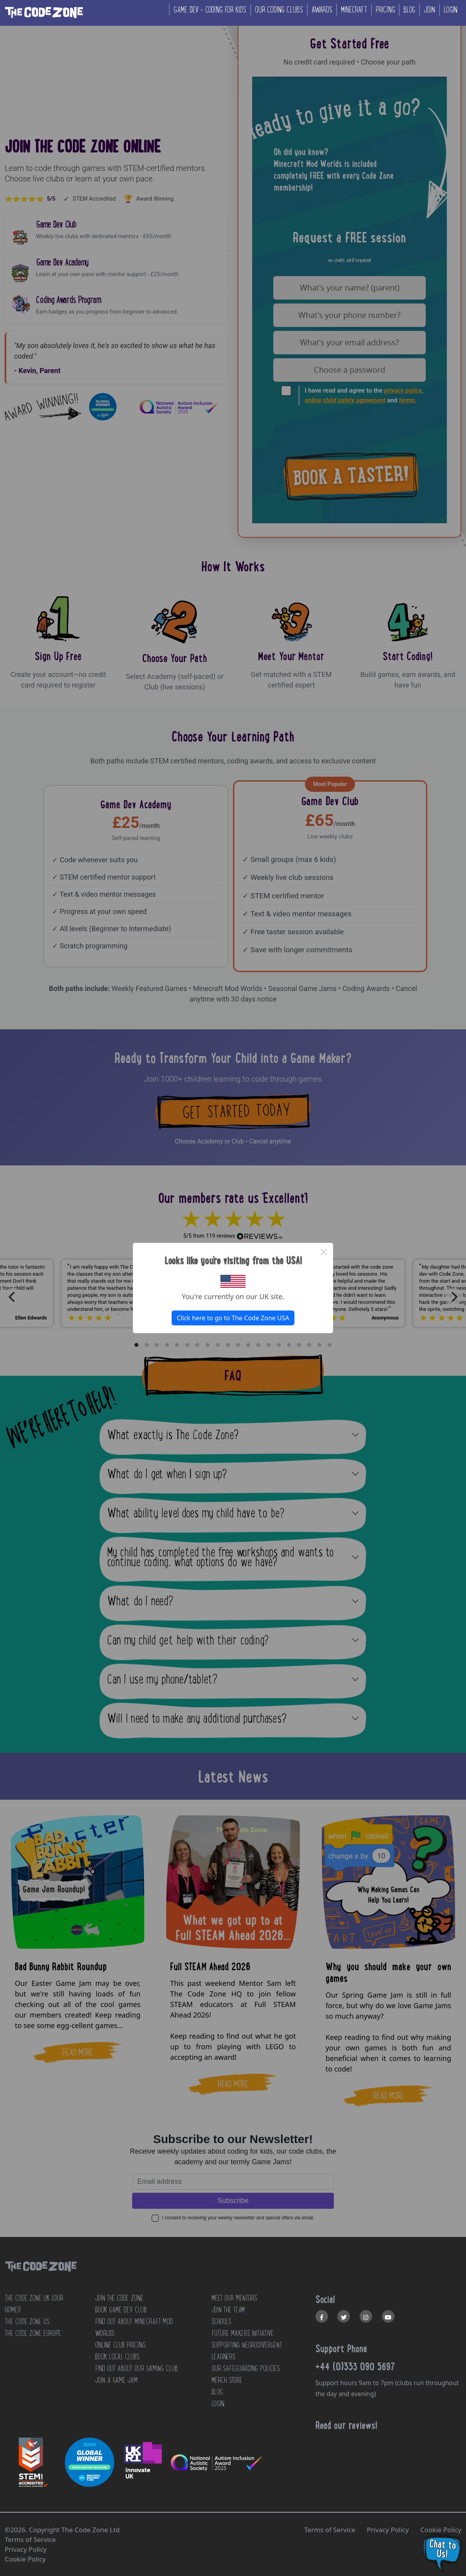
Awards (322, 9)
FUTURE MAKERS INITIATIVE (242, 2333)
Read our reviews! (346, 2425)
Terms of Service (329, 2529)
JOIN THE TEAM (228, 2309)
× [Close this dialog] (323, 1252)
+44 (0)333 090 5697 (355, 2366)
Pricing (385, 9)
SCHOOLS (221, 2321)
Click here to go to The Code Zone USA (233, 1318)
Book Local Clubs (117, 2356)
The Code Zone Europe (33, 2333)
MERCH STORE (226, 2380)
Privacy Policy (388, 2529)
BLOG (217, 2392)
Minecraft (354, 9)
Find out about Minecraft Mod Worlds (134, 2327)
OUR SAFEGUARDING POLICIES (245, 2368)
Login (450, 9)
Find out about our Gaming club (136, 2368)
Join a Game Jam (116, 2380)
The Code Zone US (27, 2321)
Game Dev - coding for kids (210, 9)
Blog (409, 9)
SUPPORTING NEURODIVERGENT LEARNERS (246, 2351)
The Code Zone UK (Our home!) (34, 2304)
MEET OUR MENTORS (234, 2298)
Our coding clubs (279, 9)
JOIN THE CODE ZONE (119, 2298)
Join (429, 9)
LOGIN (217, 2403)
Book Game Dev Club (121, 2309)
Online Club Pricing (120, 2345)
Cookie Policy (440, 2529)
